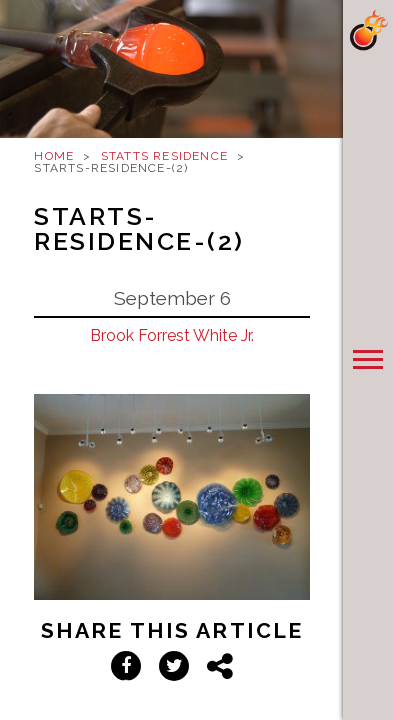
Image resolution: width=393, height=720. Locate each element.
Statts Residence (164, 156)
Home (54, 156)
